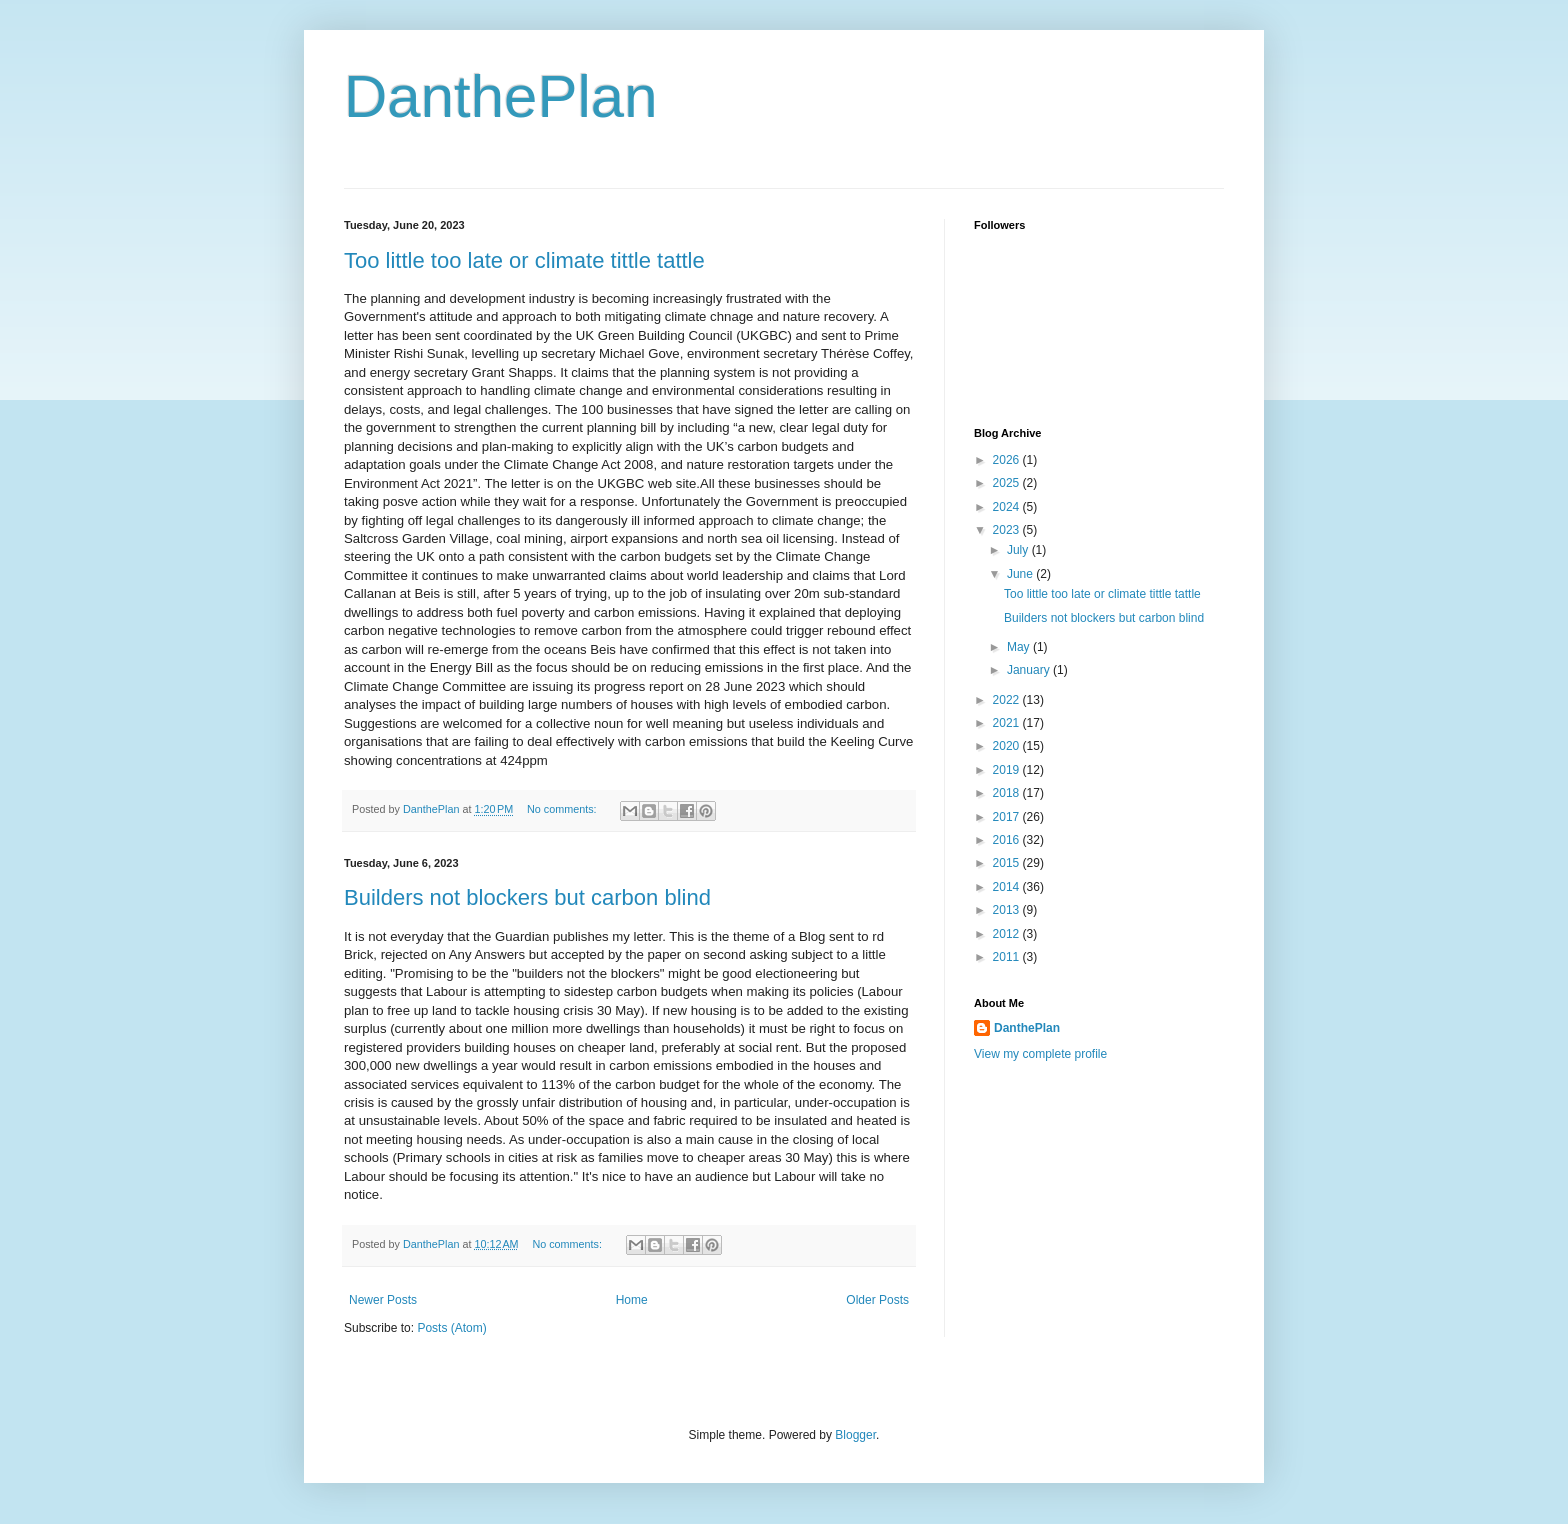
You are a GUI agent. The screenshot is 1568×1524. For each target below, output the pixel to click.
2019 (1008, 770)
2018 (1008, 793)
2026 (1008, 460)
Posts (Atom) (451, 1328)
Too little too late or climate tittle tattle (524, 260)
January (1030, 670)
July (1019, 550)
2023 (1008, 530)
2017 (1008, 817)
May (1020, 647)
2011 (1008, 957)
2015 (1008, 863)
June (1021, 574)
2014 (1008, 887)
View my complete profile (1040, 1054)
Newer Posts (383, 1300)
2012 (1008, 934)
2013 (1008, 910)
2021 (1008, 723)
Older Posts (877, 1300)
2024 (1008, 507)
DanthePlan (501, 96)
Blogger (855, 1435)
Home (632, 1300)
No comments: (563, 809)
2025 (1008, 483)
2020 (1008, 746)
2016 (1008, 840)
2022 (1008, 700)
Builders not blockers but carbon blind (527, 897)
